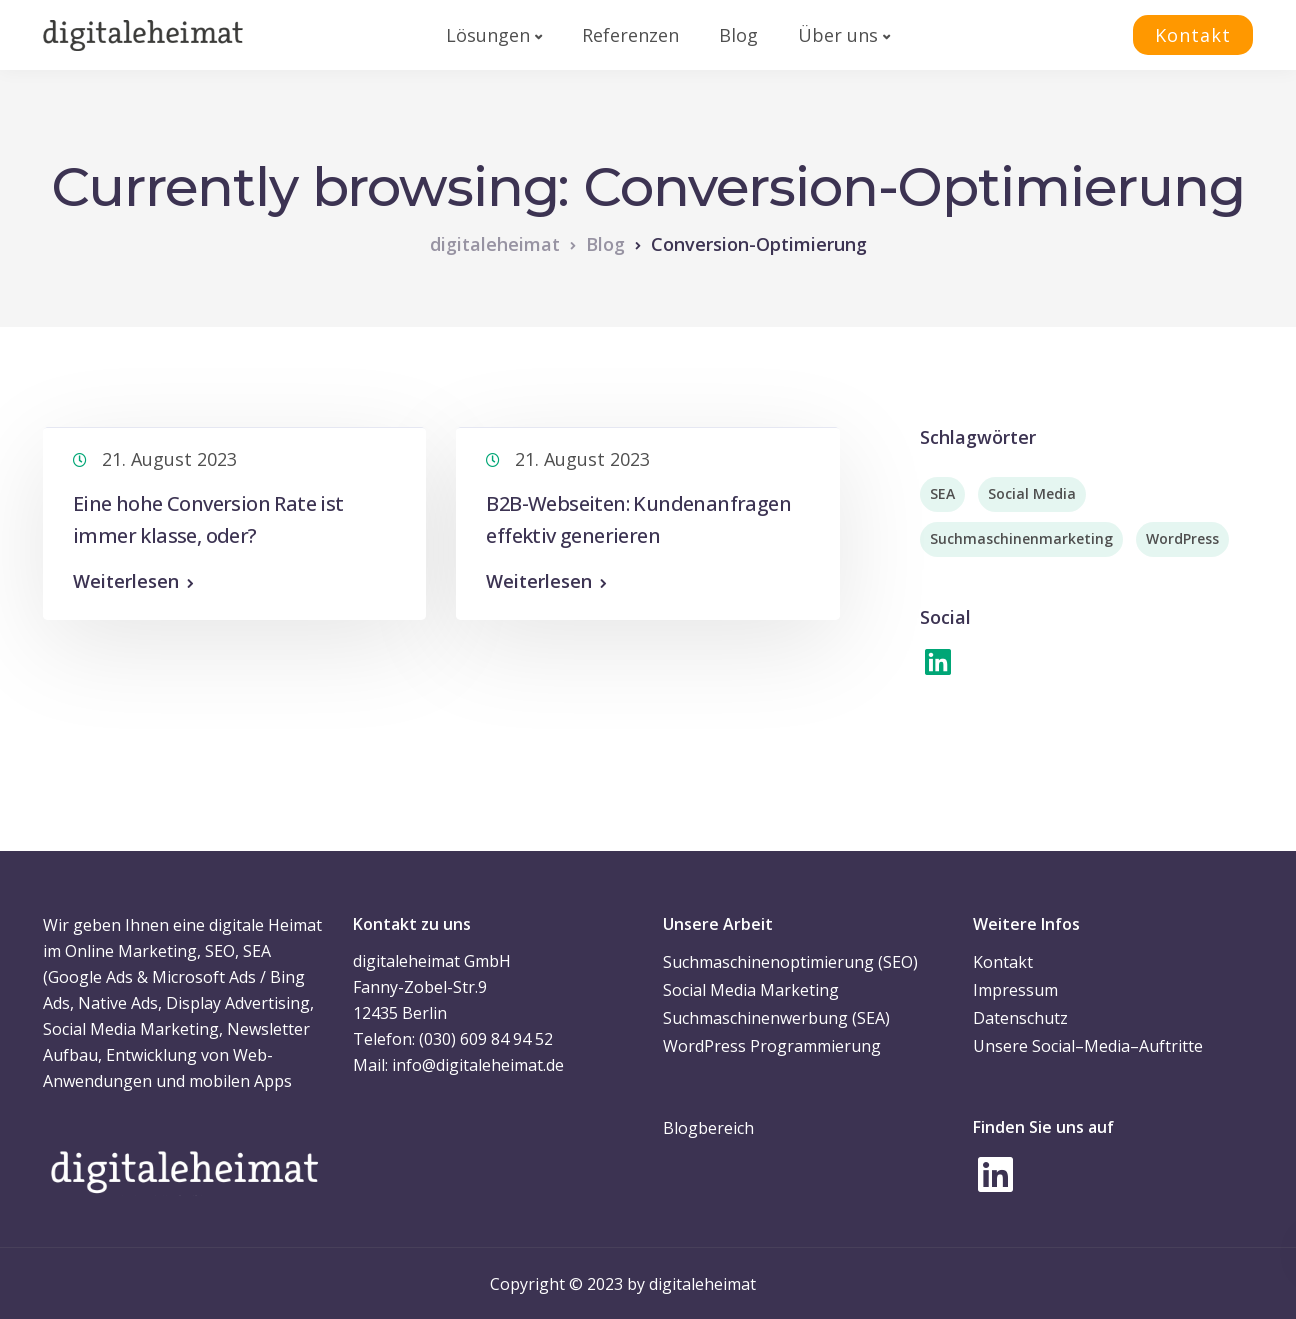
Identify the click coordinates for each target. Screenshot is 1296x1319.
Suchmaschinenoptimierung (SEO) (790, 962)
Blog (738, 35)
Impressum (1015, 990)
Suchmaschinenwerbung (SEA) (776, 1018)
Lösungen (488, 35)
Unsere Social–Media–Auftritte (1088, 1046)
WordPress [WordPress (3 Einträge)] (1182, 538)
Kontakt (1193, 35)
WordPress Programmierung (772, 1046)
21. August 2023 (169, 459)
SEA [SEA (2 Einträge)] (942, 493)
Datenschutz (1020, 1018)
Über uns (838, 35)
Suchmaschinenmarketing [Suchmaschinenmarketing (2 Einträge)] (1021, 538)
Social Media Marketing (751, 990)
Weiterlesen (126, 581)
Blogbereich (708, 1128)
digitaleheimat (702, 1284)
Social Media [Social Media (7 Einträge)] (1032, 493)
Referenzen (630, 35)
